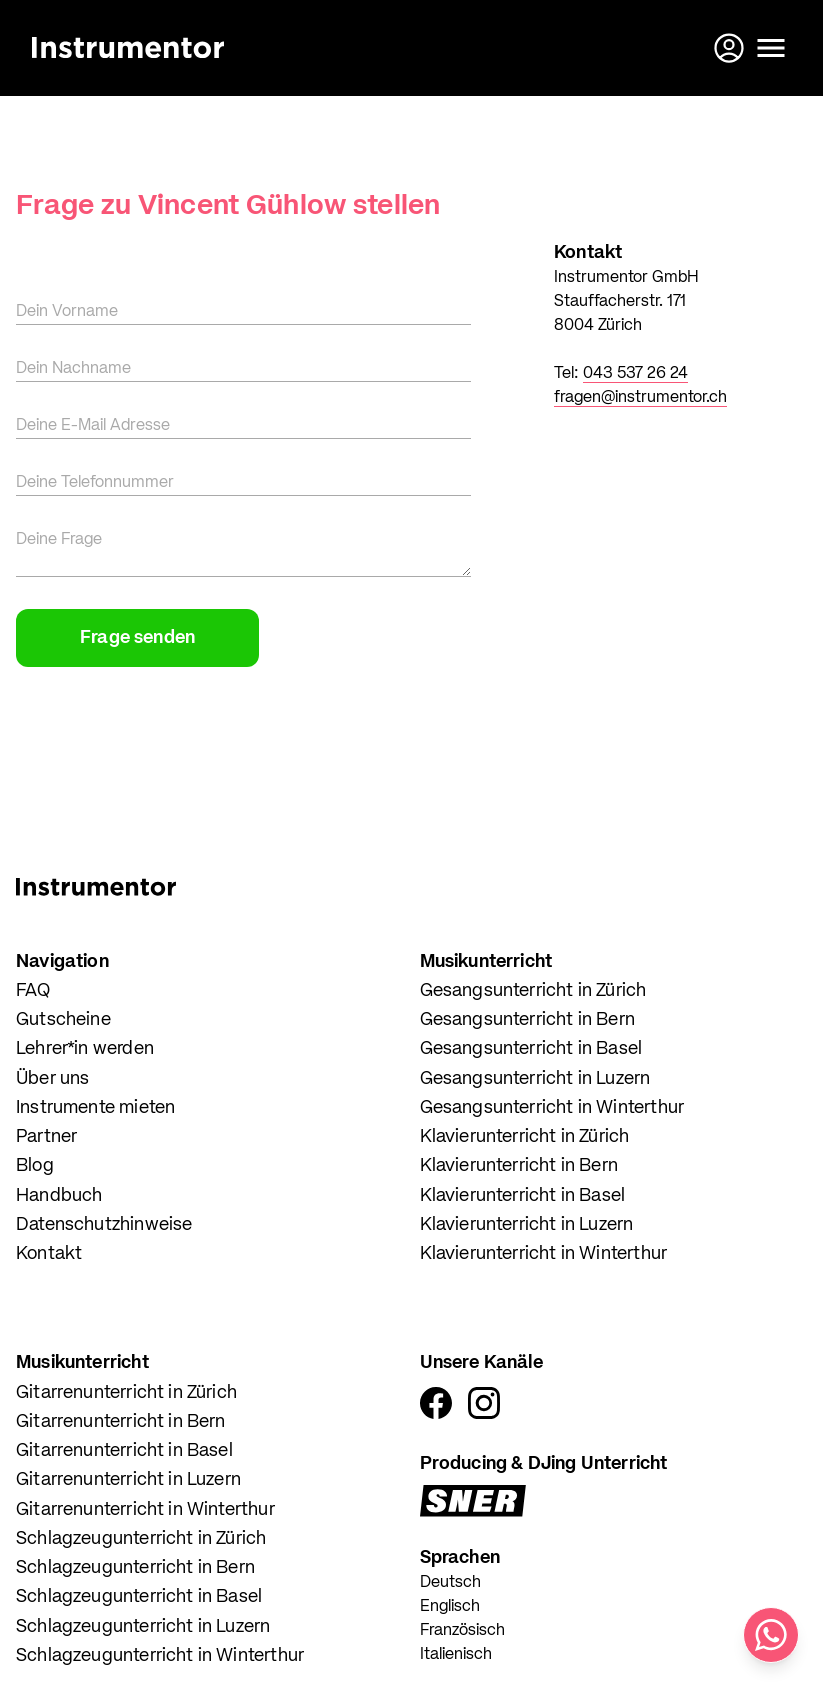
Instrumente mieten (95, 1108)
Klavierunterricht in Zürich (525, 1137)
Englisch (450, 1607)
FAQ (33, 991)
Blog (35, 1166)
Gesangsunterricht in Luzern (535, 1079)
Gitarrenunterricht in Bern (121, 1422)
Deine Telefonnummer (95, 483)
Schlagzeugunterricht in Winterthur (160, 1656)
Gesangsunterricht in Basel (531, 1049)
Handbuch (59, 1196)
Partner (46, 1137)
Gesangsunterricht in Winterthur (552, 1108)
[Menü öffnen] (771, 48)
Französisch (462, 1631)
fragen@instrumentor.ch (640, 398)
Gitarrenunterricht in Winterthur (145, 1510)
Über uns (52, 1079)
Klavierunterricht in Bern (519, 1166)
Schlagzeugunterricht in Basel (139, 1597)
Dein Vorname (67, 312)
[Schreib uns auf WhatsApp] (771, 1635)
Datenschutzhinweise (104, 1225)
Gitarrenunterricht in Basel (124, 1451)
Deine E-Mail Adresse (93, 426)
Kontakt (49, 1254)
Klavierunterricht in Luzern (527, 1225)
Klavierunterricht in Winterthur (544, 1254)
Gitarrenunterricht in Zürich (126, 1393)
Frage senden (137, 638)
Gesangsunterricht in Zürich (533, 991)
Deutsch (450, 1583)
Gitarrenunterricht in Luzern (128, 1480)
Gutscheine (63, 1020)
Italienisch (456, 1655)
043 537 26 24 (635, 374)
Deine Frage (59, 540)
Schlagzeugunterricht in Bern (135, 1568)
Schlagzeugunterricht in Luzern (143, 1627)
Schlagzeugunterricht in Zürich (141, 1539)
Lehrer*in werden (85, 1049)
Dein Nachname (73, 369)
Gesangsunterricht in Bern (528, 1020)
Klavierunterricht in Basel (523, 1196)
